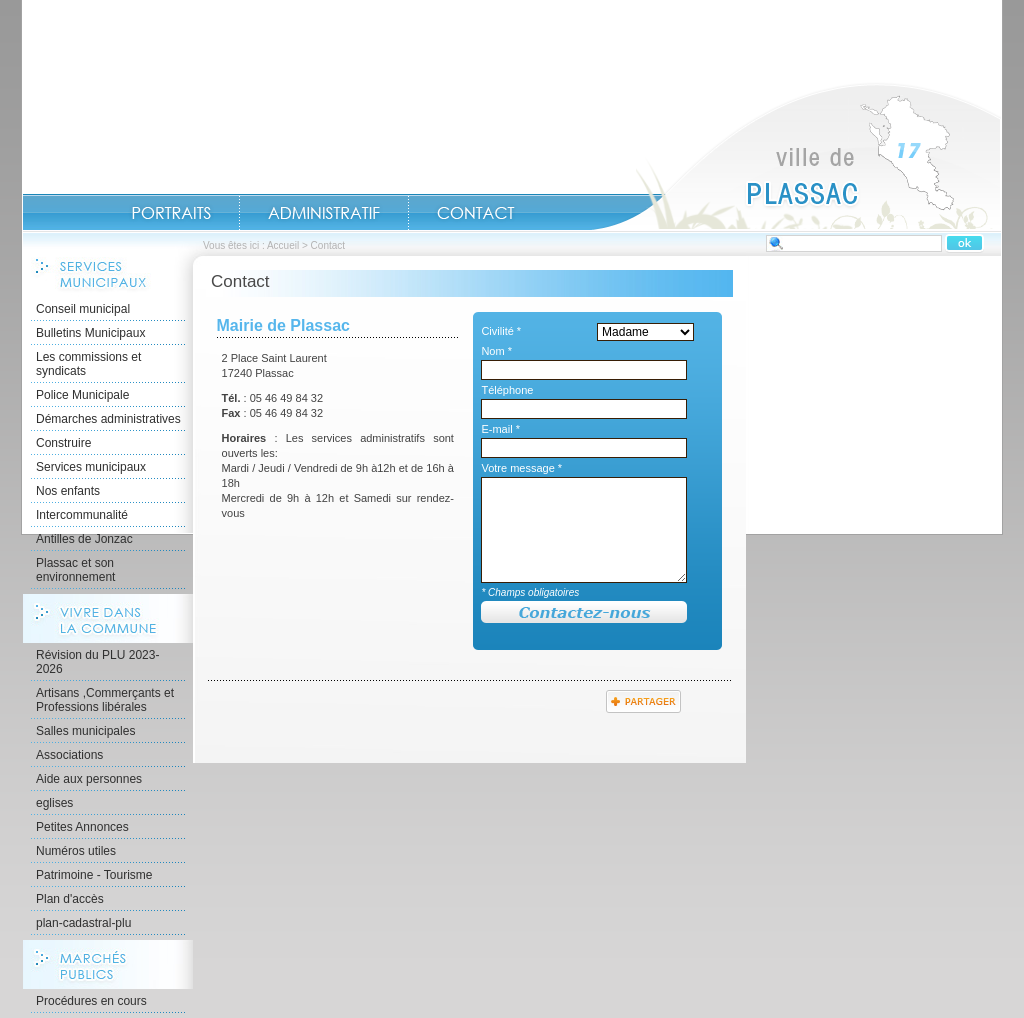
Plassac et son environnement (75, 570)
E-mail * (500, 429)
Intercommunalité (82, 515)
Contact (476, 213)
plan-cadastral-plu (83, 923)
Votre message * (521, 468)
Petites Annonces (82, 827)
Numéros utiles (76, 851)
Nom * (496, 351)
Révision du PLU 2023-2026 (97, 662)
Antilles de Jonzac (84, 539)
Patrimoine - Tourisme (94, 875)
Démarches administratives (108, 419)
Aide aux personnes (89, 779)
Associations (69, 755)
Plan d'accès (70, 899)
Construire (63, 443)
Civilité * (501, 331)
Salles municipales (85, 731)
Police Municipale (82, 395)
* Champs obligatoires (530, 592)
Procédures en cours (91, 1001)
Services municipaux (91, 467)
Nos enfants (68, 491)
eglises (54, 803)
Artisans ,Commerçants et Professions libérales (105, 700)
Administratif (324, 213)
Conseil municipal (83, 309)
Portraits (171, 213)
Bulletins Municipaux (90, 333)
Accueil (796, 156)
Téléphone (507, 390)
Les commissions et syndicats (88, 364)
